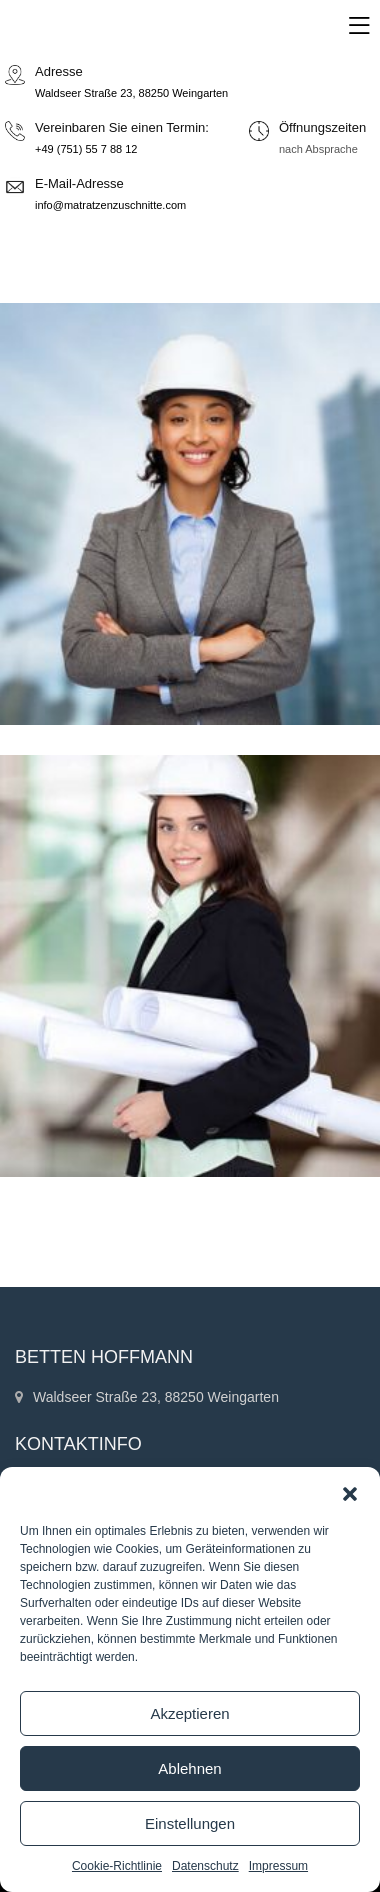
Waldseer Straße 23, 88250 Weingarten (131, 93)
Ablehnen (189, 1768)
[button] (350, 1492)
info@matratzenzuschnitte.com (110, 205)
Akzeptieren (189, 1713)
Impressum (278, 1866)
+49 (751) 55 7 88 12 (86, 149)
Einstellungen (190, 1823)
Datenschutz (205, 1866)
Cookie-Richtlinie (117, 1866)
